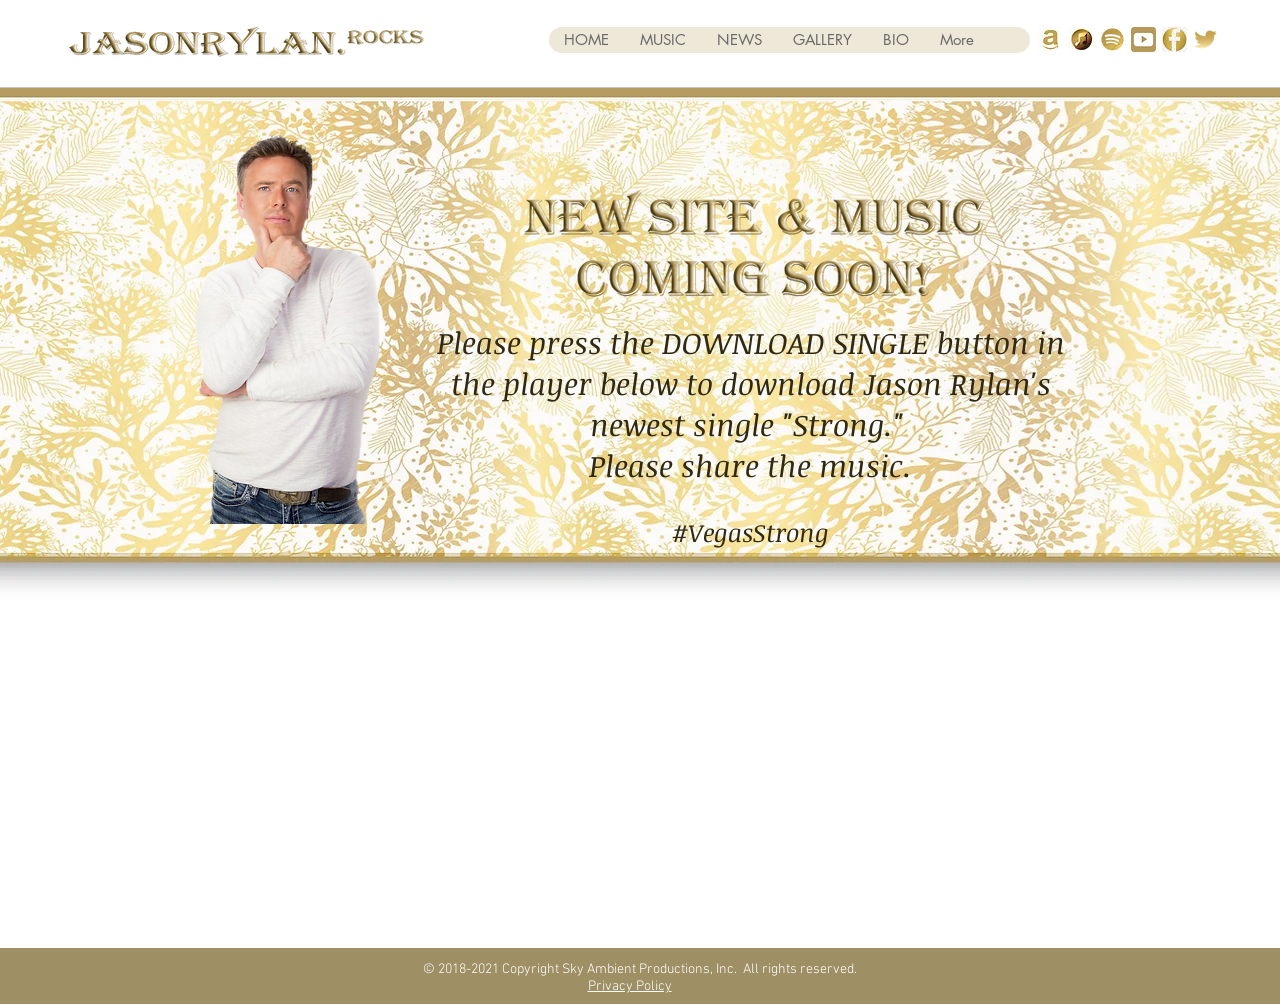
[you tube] (1143, 39)
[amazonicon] (1050, 39)
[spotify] (1112, 39)
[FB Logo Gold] (1174, 39)
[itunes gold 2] (1081, 39)
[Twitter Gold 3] (1205, 39)
